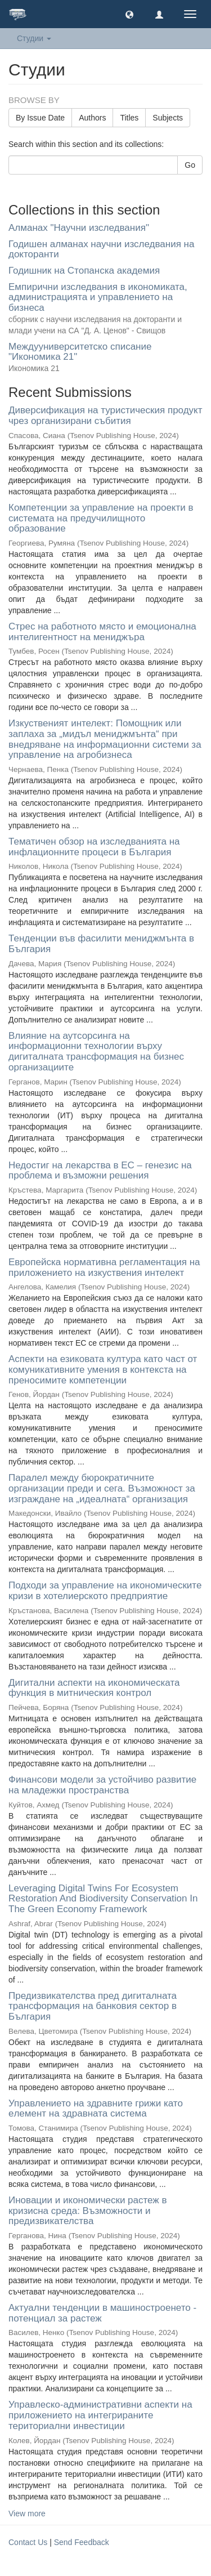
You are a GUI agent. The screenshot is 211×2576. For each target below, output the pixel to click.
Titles (129, 117)
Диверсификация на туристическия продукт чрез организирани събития (105, 415)
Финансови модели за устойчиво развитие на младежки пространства (102, 1785)
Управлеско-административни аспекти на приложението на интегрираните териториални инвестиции (100, 2415)
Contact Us (27, 2542)
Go (190, 164)
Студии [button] (34, 38)
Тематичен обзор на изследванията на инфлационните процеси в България (94, 847)
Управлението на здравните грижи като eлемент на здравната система (95, 2108)
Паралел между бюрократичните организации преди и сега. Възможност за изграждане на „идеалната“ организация (101, 1488)
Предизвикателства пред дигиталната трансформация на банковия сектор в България (92, 2006)
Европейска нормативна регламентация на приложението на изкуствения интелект (104, 1267)
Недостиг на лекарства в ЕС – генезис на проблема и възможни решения (100, 1170)
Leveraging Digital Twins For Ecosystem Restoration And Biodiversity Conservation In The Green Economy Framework (102, 1898)
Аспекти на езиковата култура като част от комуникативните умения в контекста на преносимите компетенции (102, 1369)
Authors (92, 117)
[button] (129, 14)
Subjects (167, 117)
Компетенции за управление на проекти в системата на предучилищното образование (101, 518)
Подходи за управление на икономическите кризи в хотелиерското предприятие (104, 1590)
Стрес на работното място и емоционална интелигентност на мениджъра (102, 631)
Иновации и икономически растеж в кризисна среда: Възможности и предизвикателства (87, 2210)
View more (27, 2513)
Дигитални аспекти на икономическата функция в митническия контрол (93, 1688)
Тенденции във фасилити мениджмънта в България (101, 943)
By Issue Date (40, 117)
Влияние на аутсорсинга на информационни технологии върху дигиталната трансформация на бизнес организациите (96, 1051)
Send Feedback (81, 2542)
